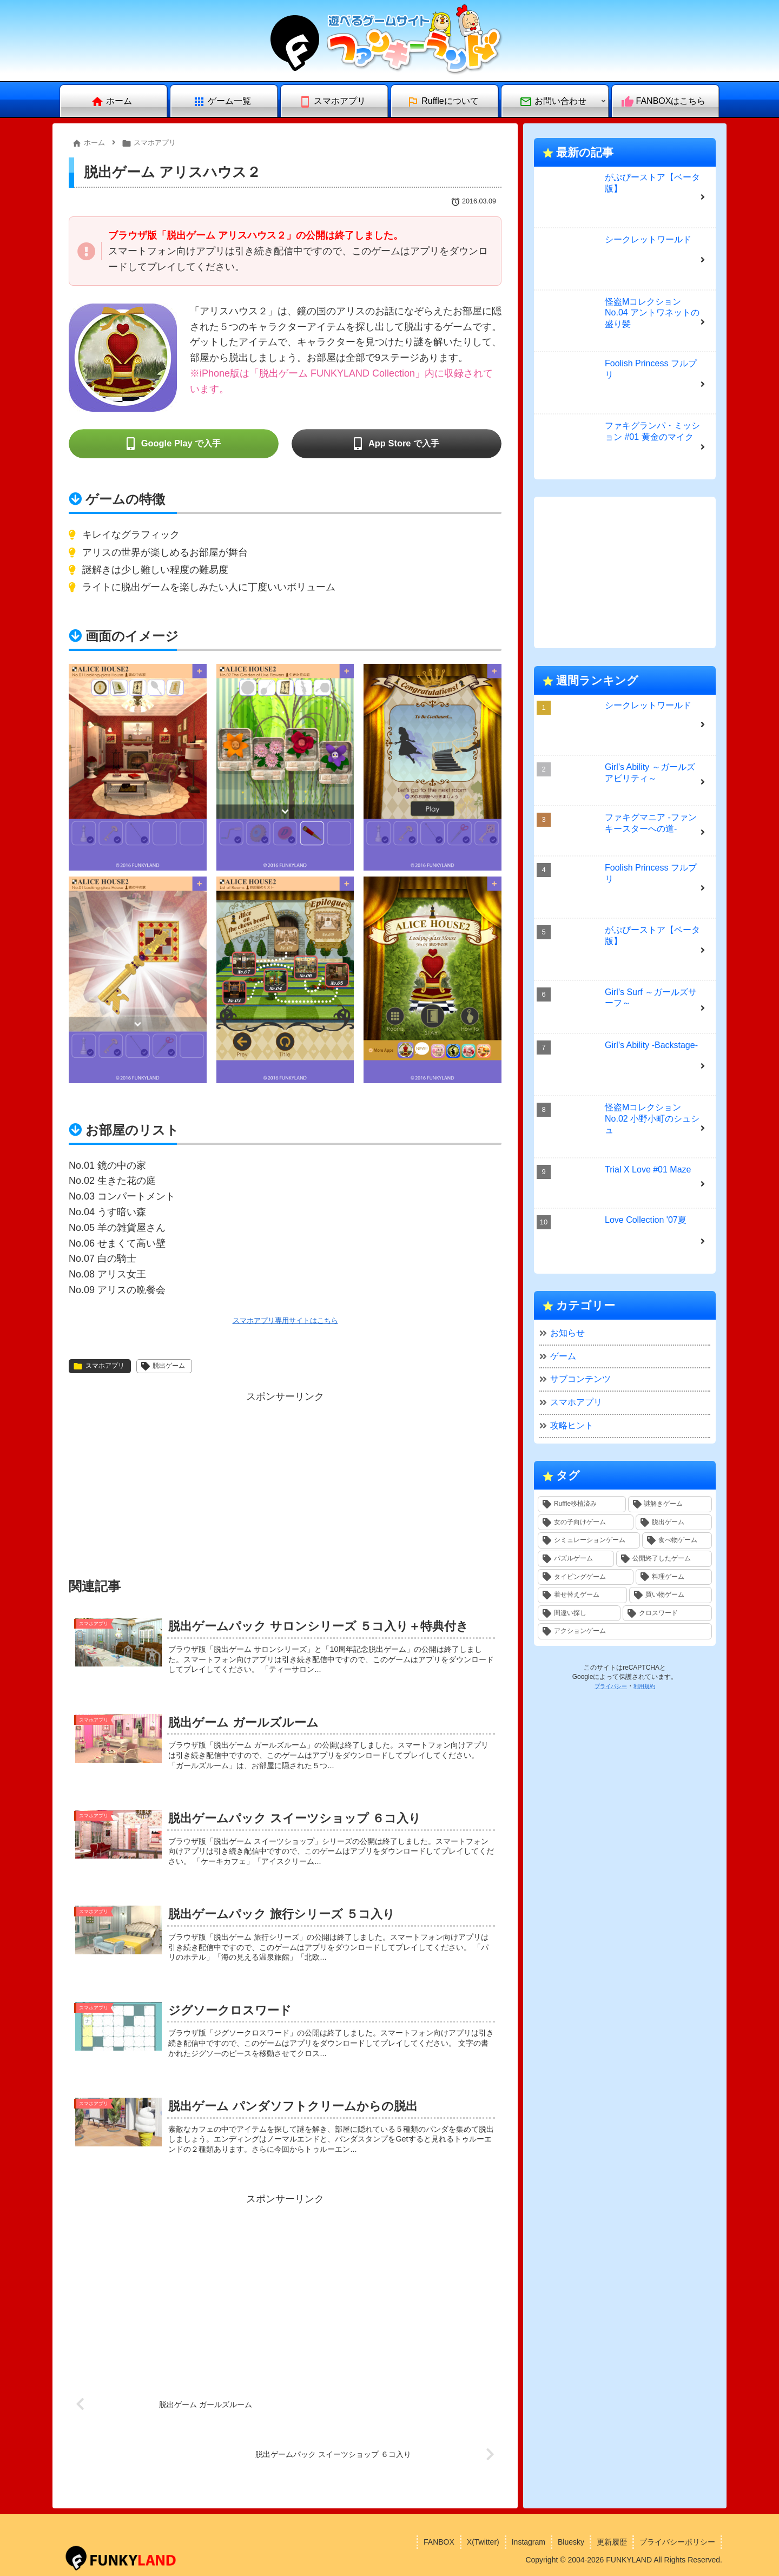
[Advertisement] (285, 1481)
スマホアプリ (98, 1366)
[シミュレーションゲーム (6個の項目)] (589, 1540)
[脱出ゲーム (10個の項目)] (674, 1522)
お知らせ (567, 1333)
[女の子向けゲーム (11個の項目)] (585, 1522)
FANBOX (439, 2542)
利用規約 (644, 1686)
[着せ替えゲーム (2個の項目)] (582, 1595)
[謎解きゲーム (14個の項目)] (670, 1504)
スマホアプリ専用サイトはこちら (285, 1320)
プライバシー (611, 1686)
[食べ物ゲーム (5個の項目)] (677, 1540)
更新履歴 (612, 2542)
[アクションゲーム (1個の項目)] (625, 1631)
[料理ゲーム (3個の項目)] (674, 1577)
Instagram (528, 2542)
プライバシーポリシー (677, 2542)
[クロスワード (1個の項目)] (667, 1613)
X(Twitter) (483, 2542)
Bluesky (571, 2542)
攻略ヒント (571, 1425)
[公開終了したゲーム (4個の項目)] (664, 1559)
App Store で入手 (404, 443)
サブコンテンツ (580, 1378)
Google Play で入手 (181, 443)
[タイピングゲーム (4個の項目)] (585, 1577)
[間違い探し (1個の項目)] (579, 1613)
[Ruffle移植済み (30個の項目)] (582, 1504)
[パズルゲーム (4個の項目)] (576, 1559)
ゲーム (563, 1356)
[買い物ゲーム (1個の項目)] (670, 1595)
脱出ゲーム (163, 1366)
